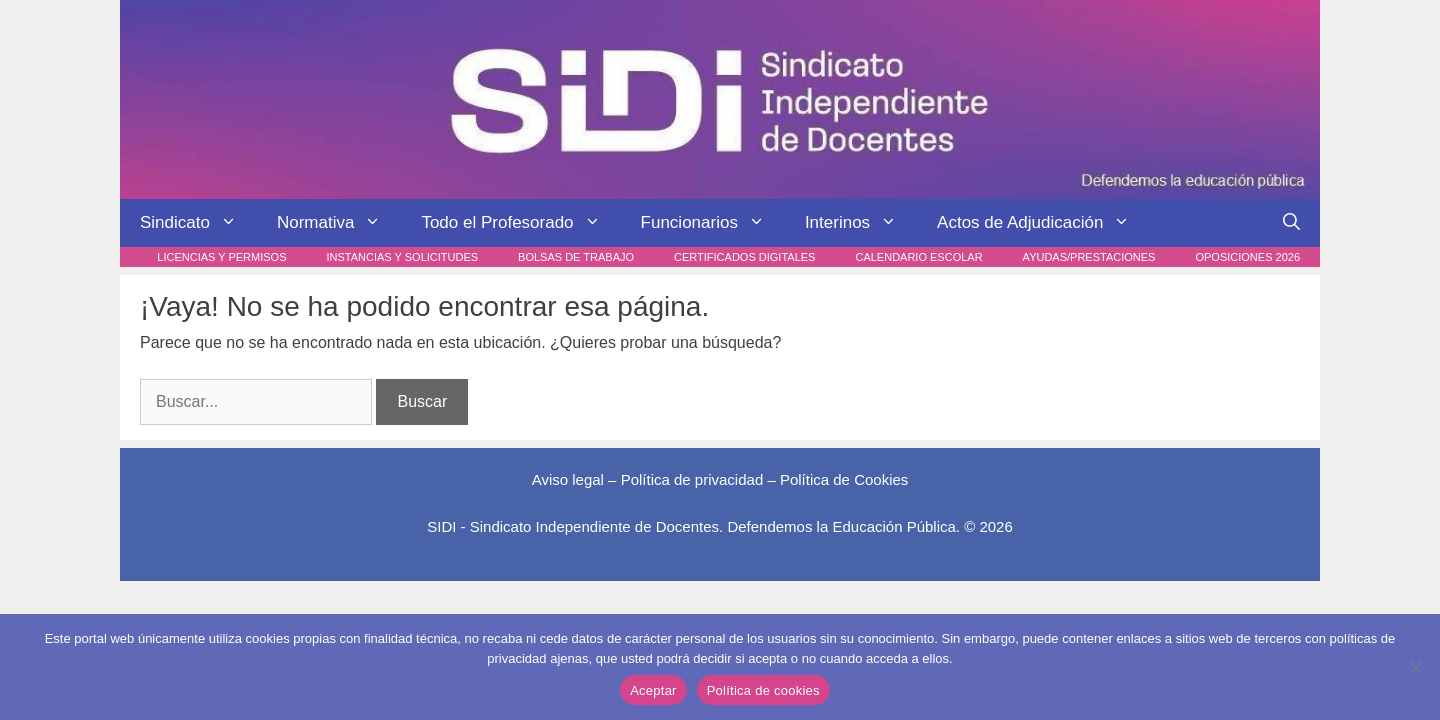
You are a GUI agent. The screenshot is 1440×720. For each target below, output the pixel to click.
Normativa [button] (339, 223)
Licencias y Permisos (221, 257)
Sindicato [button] (198, 223)
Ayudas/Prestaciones (1089, 257)
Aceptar (653, 690)
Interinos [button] (861, 223)
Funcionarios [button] (713, 223)
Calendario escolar (918, 257)
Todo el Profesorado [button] (520, 223)
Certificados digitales (744, 257)
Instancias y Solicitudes (403, 257)
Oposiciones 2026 (1247, 257)
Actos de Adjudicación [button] (1043, 223)
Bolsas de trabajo (576, 257)
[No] (1415, 667)
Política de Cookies (844, 479)
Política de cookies (763, 690)
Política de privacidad (692, 479)
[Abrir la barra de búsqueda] (1291, 223)
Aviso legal (568, 479)
